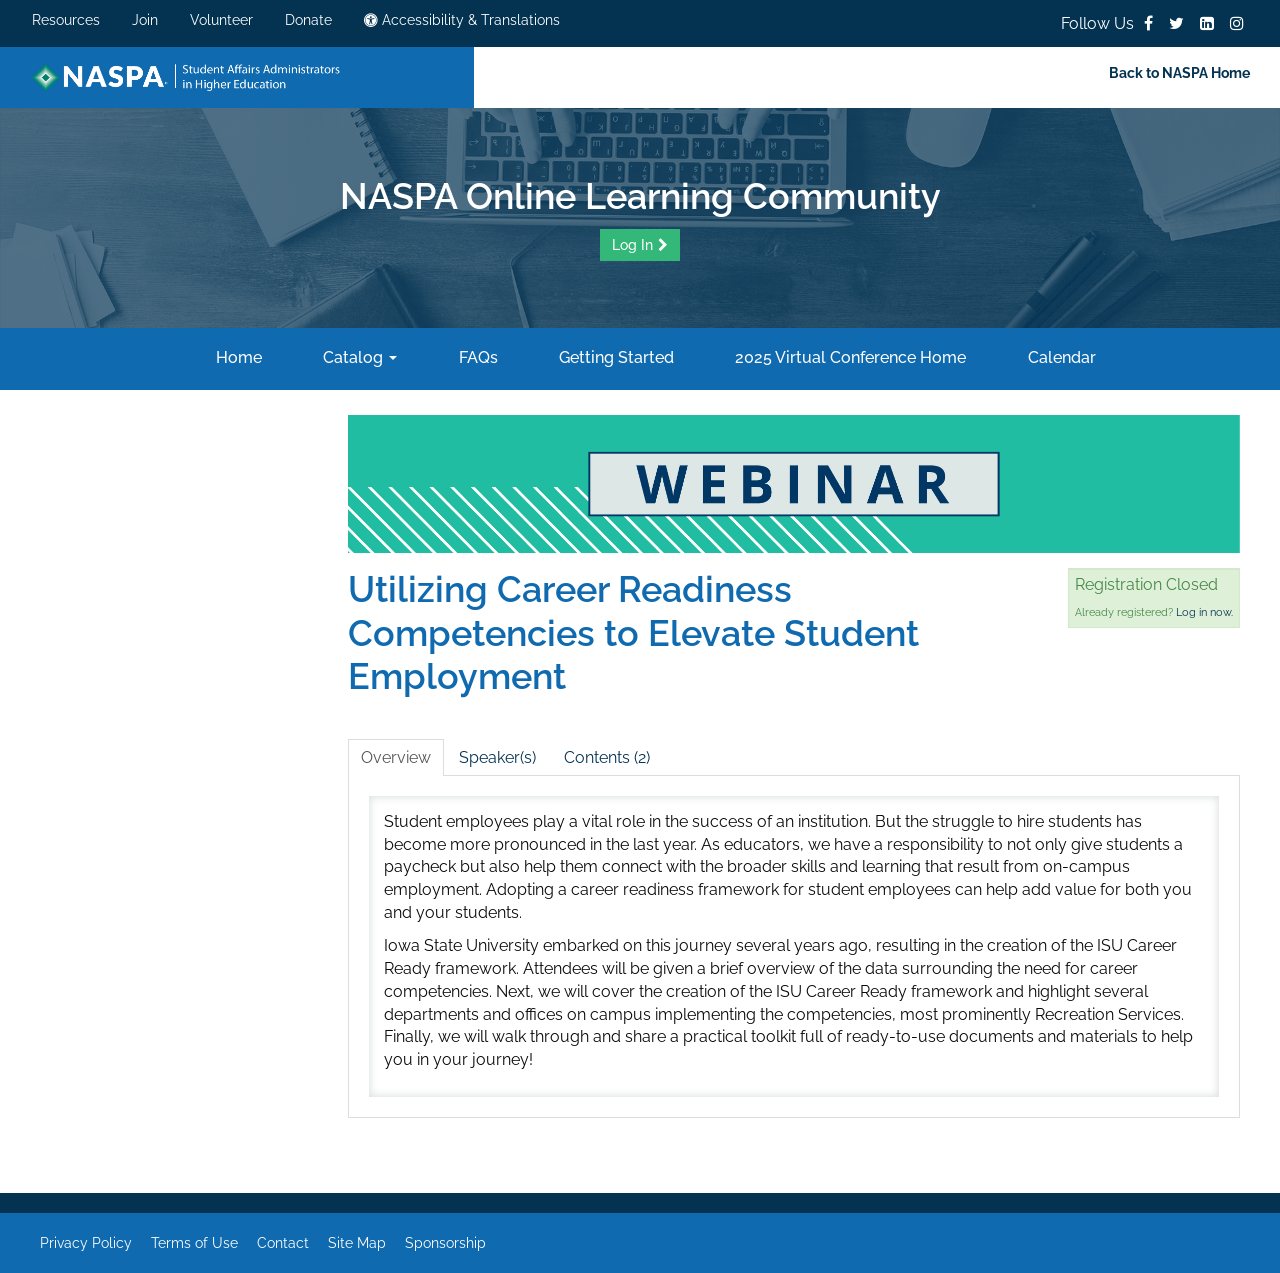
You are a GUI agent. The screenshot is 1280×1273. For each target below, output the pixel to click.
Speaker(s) (497, 757)
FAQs (476, 357)
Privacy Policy (86, 1243)
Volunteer (221, 20)
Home (237, 357)
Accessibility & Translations (462, 20)
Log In (632, 245)
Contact (283, 1243)
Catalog (358, 357)
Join (145, 20)
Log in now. (1204, 612)
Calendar (1060, 357)
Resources (66, 20)
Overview (396, 757)
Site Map (357, 1243)
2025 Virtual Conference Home (848, 357)
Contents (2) (607, 757)
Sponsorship (445, 1243)
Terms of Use (194, 1243)
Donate (308, 20)
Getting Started (614, 357)
